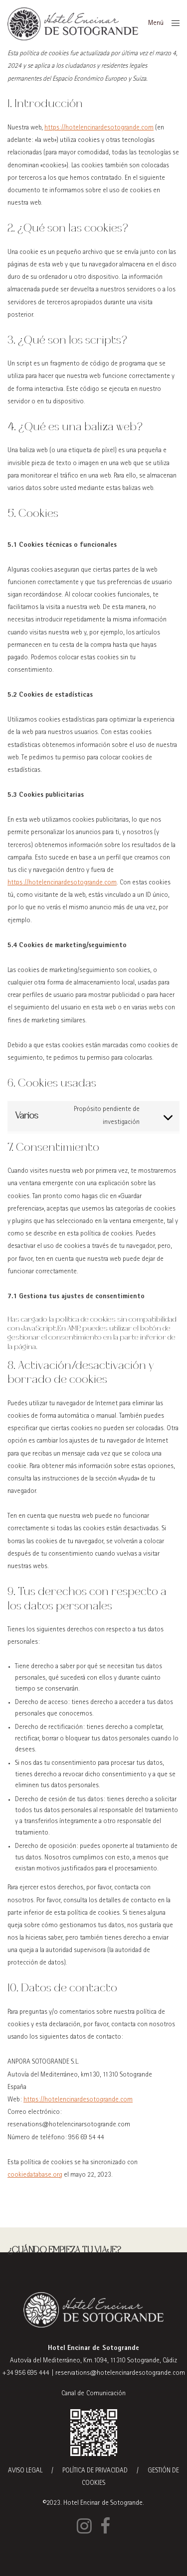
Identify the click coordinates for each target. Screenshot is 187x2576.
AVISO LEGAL (25, 2470)
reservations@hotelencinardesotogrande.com (120, 2373)
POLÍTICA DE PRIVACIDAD (95, 2470)
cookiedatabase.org (34, 2175)
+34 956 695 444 (25, 2373)
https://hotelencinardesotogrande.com (99, 127)
